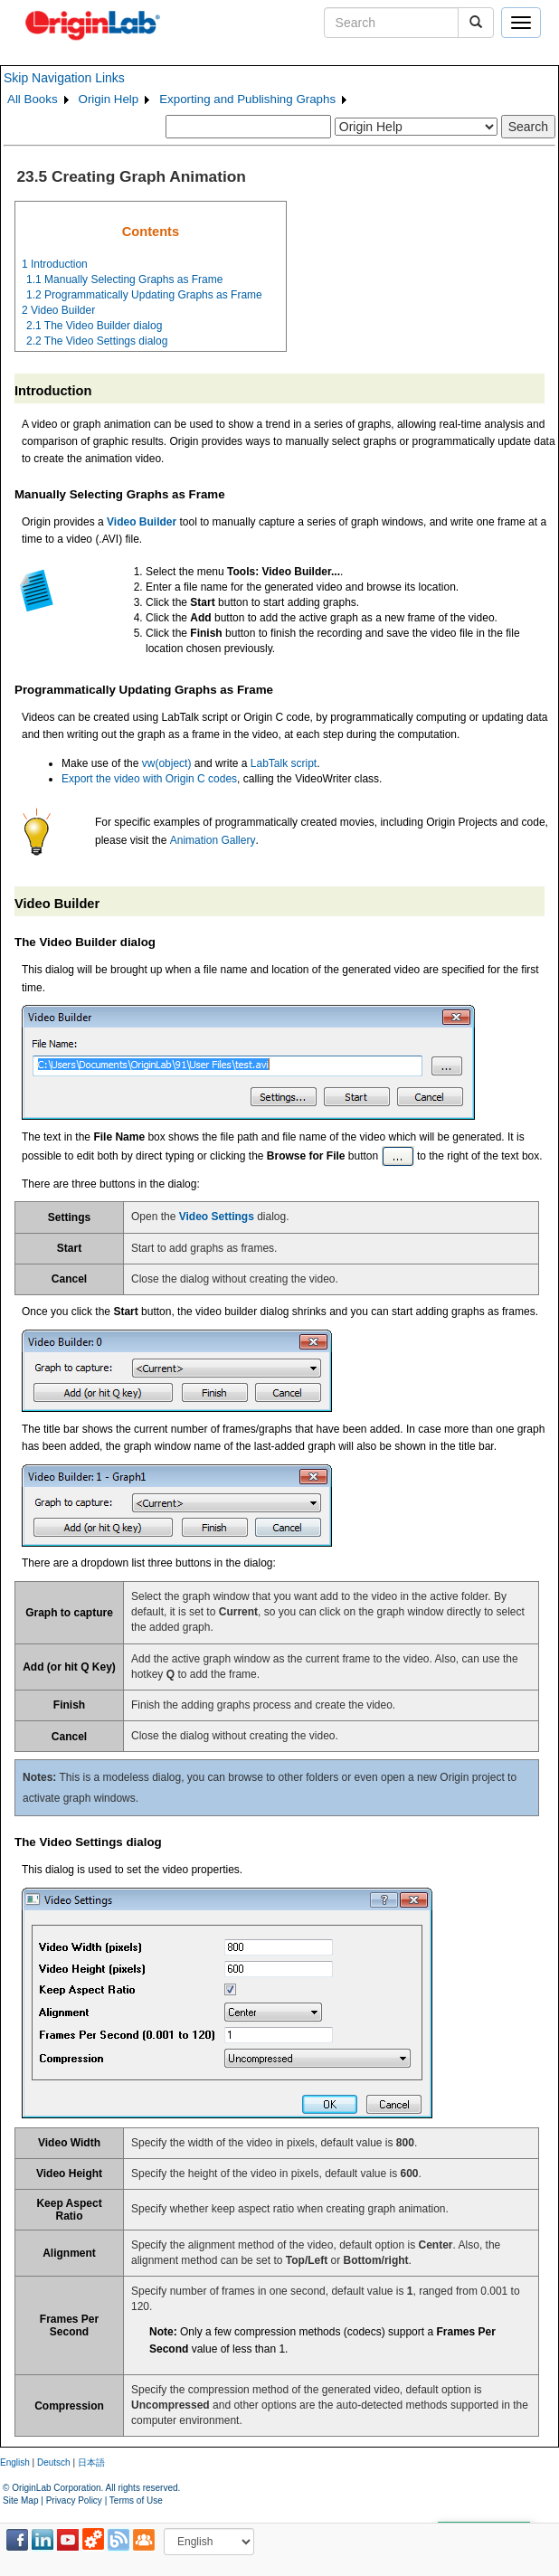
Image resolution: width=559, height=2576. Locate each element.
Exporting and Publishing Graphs (247, 99)
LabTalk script (284, 763)
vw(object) (167, 763)
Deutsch (54, 2462)
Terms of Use (136, 2500)
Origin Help (109, 99)
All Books (32, 99)
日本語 (91, 2462)
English (15, 2462)
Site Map (20, 2500)
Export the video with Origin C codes (149, 778)
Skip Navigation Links (64, 78)
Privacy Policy (74, 2500)
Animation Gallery (213, 840)
